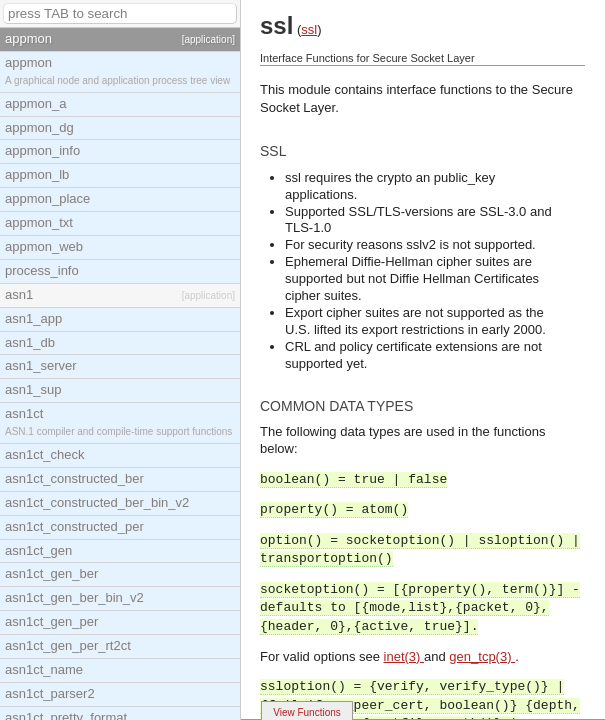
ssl (309, 29)
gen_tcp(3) (482, 656)
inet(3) (404, 656)
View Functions (307, 712)
